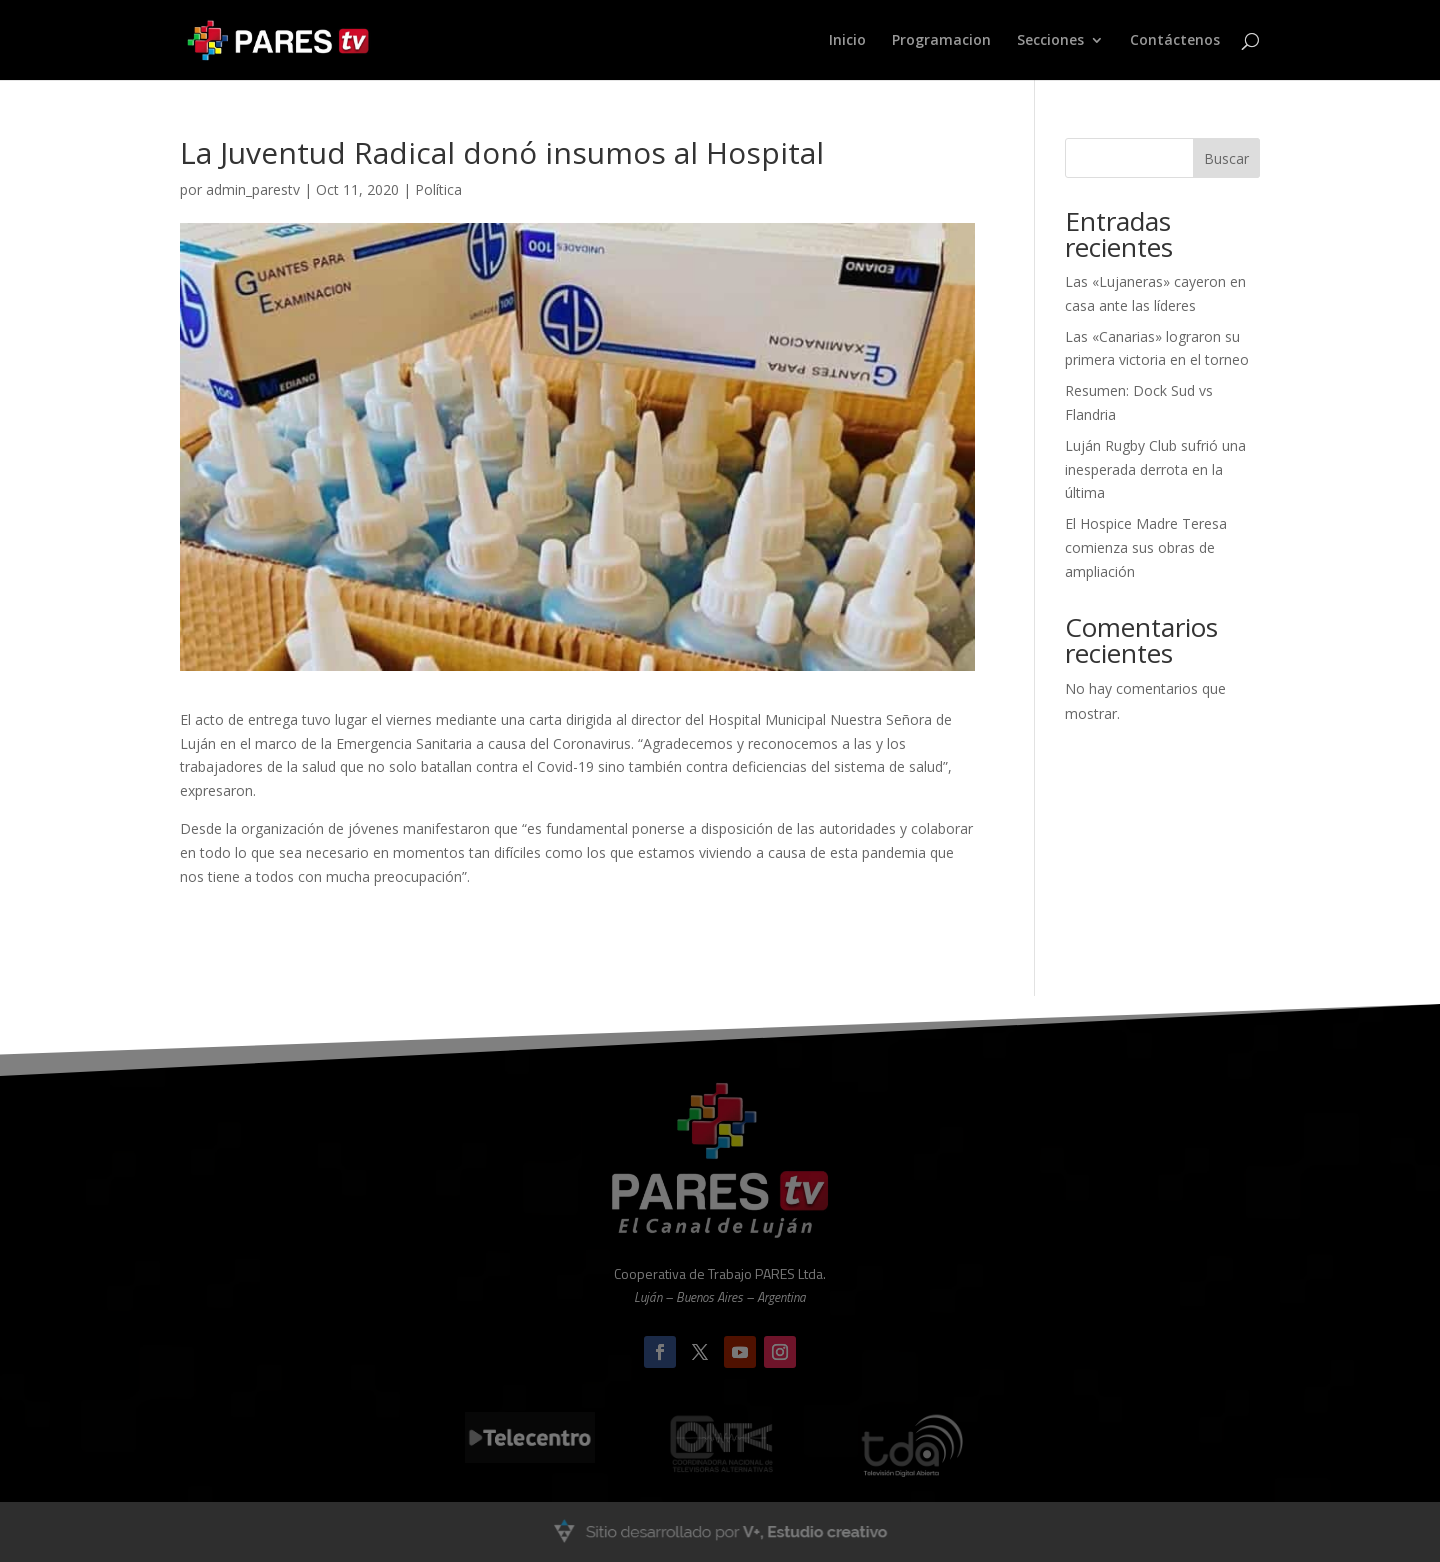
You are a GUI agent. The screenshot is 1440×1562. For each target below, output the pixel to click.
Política (438, 189)
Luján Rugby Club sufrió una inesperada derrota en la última (1155, 469)
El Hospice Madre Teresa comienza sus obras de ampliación (1146, 547)
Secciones (1050, 41)
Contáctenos (1175, 41)
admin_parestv (253, 189)
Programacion (941, 41)
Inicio (847, 41)
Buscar (1226, 158)
